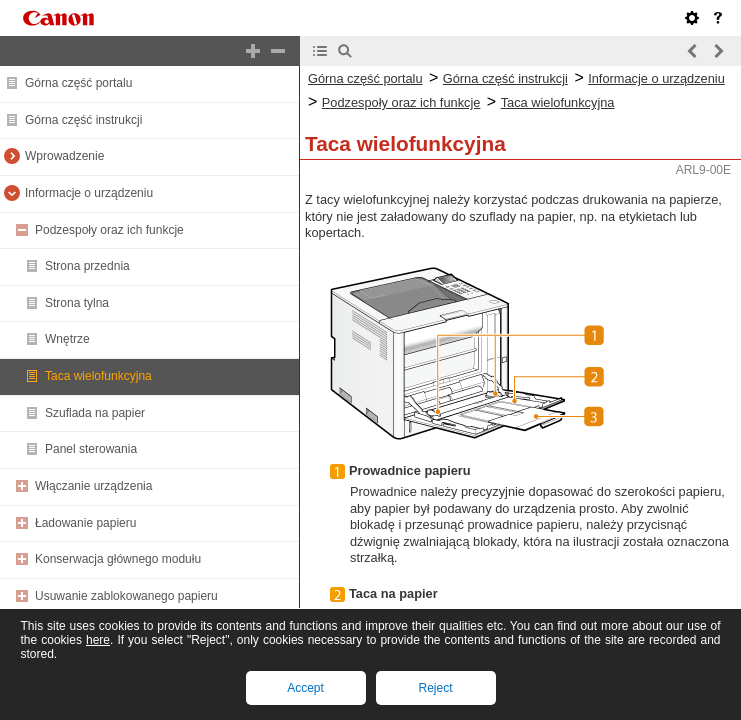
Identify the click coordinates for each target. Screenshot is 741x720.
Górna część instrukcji (83, 120)
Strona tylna (77, 303)
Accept (305, 688)
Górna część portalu (78, 83)
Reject (435, 688)
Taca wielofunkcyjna (98, 376)
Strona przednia (87, 266)
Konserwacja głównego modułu (118, 559)
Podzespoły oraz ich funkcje (109, 230)
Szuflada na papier (95, 413)
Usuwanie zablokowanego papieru (126, 596)
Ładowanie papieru (85, 523)
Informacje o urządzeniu (89, 193)
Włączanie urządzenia (93, 486)
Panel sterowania (91, 449)
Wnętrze (67, 339)
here (98, 640)
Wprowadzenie (64, 156)
